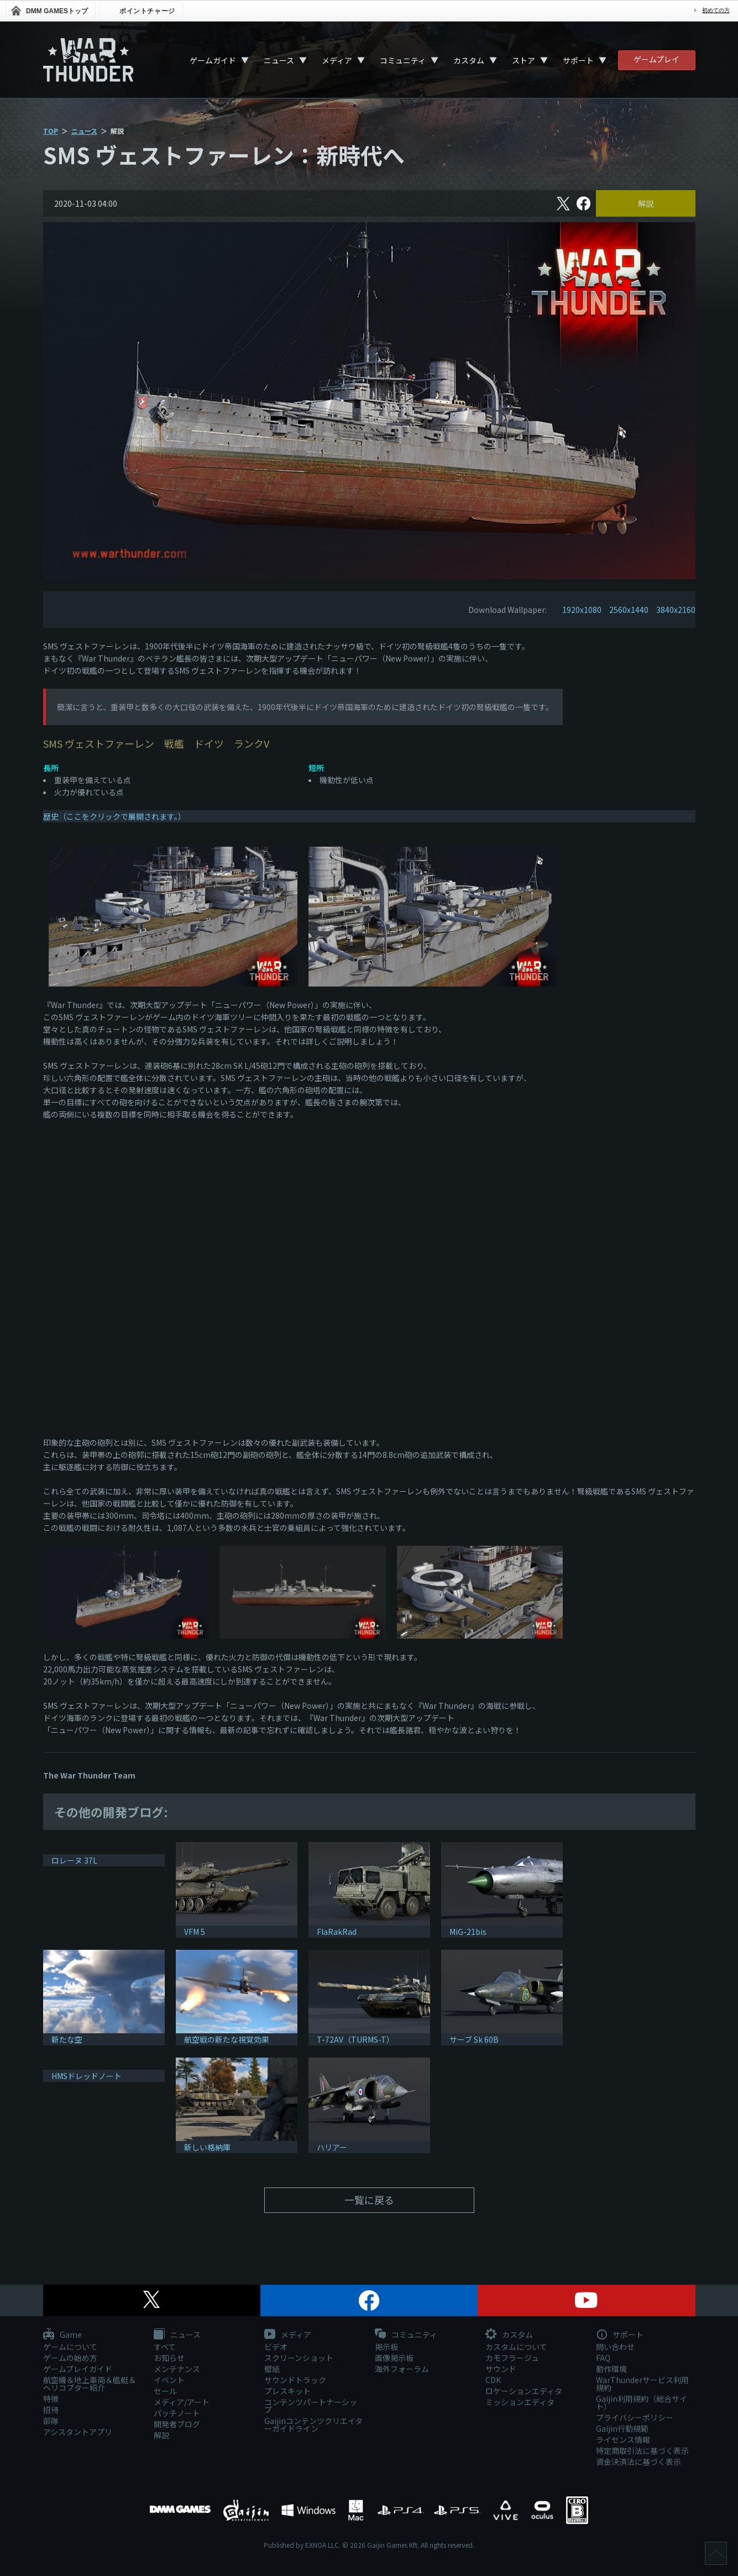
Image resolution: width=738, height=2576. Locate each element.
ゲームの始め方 (70, 2358)
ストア (523, 60)
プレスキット (287, 2391)
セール (165, 2391)
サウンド (500, 2369)
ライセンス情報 (623, 2439)
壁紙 (272, 2369)
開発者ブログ (177, 2424)
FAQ (603, 2358)
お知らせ (169, 2358)
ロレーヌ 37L (74, 1860)
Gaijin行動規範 (622, 2428)
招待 (51, 2410)
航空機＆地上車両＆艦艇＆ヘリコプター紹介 (89, 2383)
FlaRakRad (337, 1931)
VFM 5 (194, 1931)
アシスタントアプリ (77, 2432)
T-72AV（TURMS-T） (355, 2039)
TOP (50, 130)
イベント (169, 2380)
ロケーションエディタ (523, 2391)
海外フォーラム (402, 2369)
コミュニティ (403, 60)
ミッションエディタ (519, 2402)
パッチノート (177, 2413)
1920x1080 (581, 609)
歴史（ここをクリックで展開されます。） (114, 816)
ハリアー (332, 2147)
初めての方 (716, 10)
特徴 (51, 2398)
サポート (578, 60)
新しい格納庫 (207, 2147)
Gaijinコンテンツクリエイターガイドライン (313, 2424)
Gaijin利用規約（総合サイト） (641, 2402)
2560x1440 (628, 609)
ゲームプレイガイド (77, 2369)
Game (62, 2335)
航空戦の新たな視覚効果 (226, 2039)
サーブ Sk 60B (474, 2039)
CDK (493, 2380)
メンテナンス (177, 2369)
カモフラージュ (512, 2358)
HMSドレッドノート (86, 2075)
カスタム (468, 60)
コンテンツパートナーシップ (310, 2406)
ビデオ (275, 2347)
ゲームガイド (213, 60)
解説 (645, 203)
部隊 (51, 2421)
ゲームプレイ (656, 59)
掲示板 (386, 2347)
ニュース (279, 60)
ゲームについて (70, 2347)
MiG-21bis (467, 1931)
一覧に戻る (369, 2199)
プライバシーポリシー (634, 2417)
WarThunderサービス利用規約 (642, 2383)
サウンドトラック (295, 2380)
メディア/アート (182, 2402)
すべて (165, 2347)
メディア (337, 60)
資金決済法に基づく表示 (638, 2461)
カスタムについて (516, 2347)
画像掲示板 (394, 2358)
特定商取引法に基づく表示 (642, 2450)
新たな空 (66, 2039)
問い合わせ (615, 2347)
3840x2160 (675, 609)
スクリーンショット (298, 2358)
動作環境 (611, 2369)
